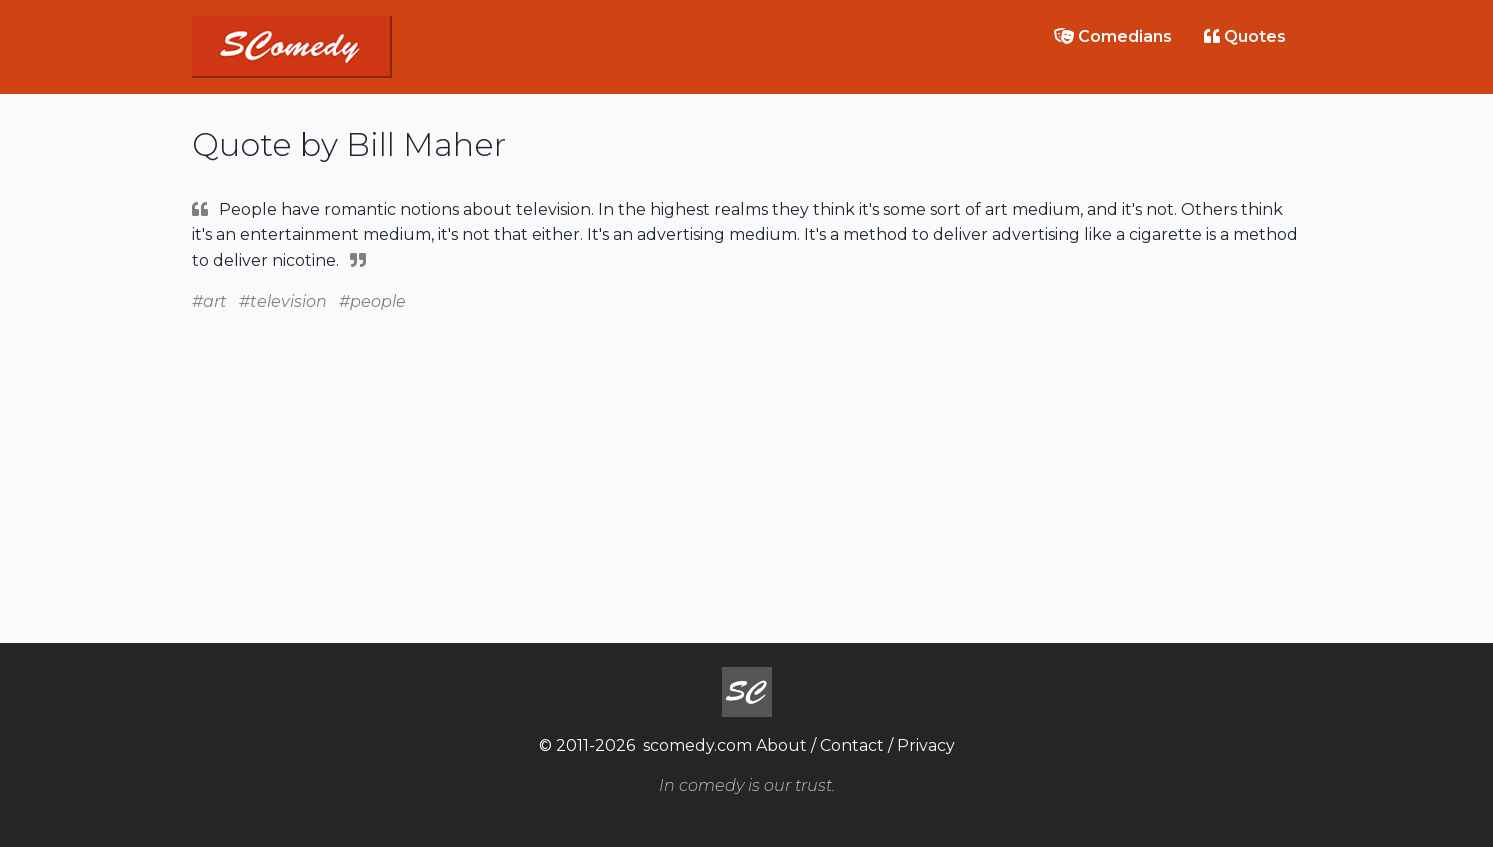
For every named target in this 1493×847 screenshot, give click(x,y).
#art (209, 301)
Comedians (1113, 36)
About (781, 745)
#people (372, 301)
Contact (852, 745)
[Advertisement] (747, 455)
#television (283, 301)
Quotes (1245, 36)
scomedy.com (697, 745)
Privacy (926, 745)
